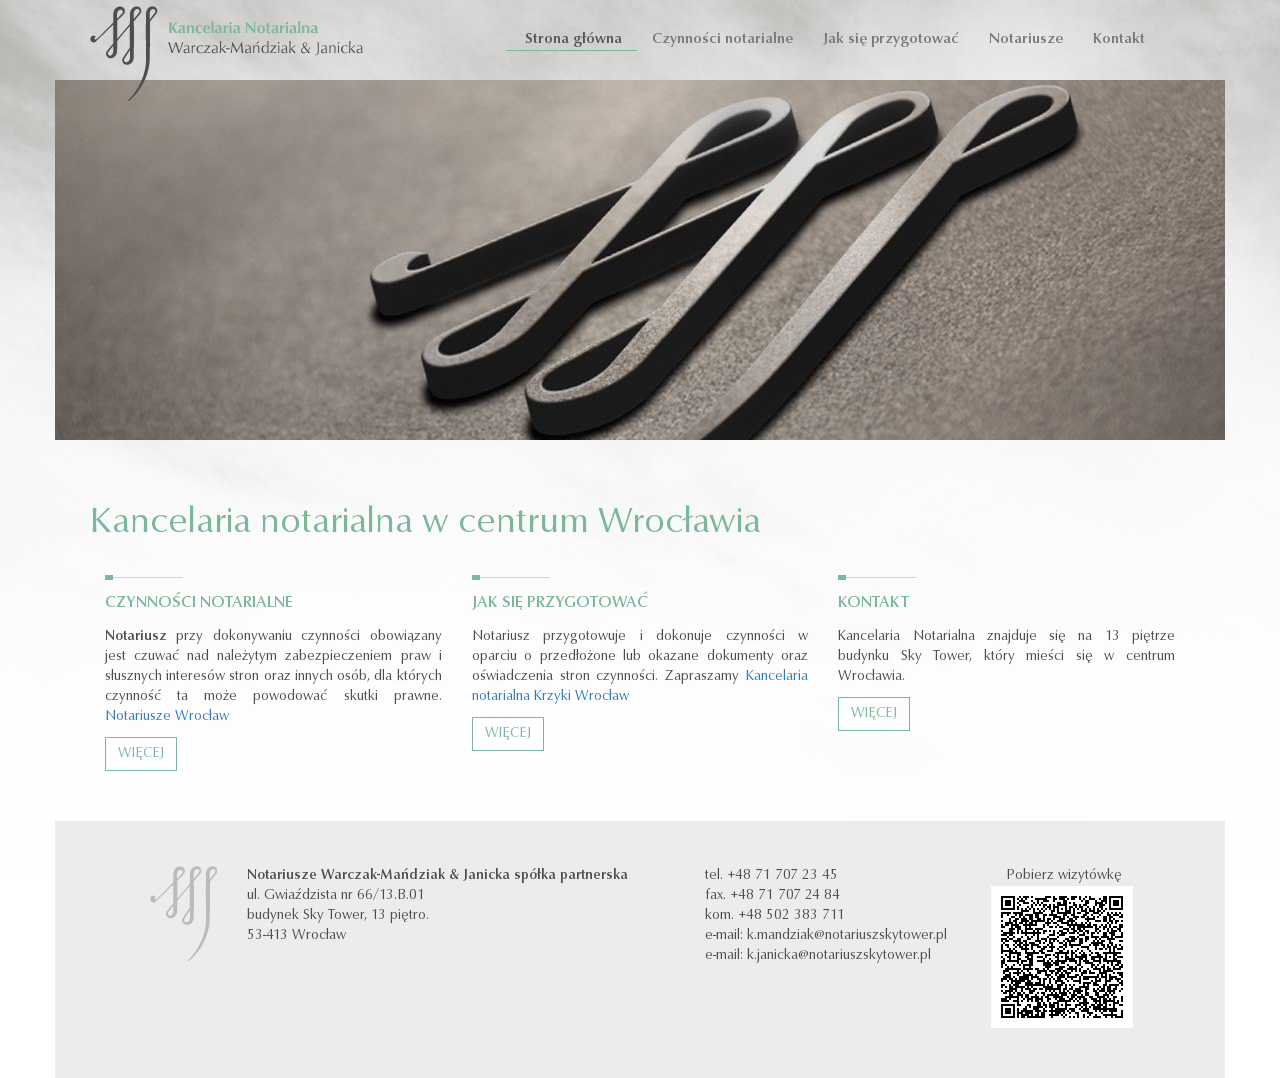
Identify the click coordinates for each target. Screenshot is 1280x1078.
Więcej (141, 754)
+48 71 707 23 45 (782, 876)
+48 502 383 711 (791, 916)
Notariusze (1026, 39)
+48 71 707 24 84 (785, 896)
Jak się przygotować (891, 39)
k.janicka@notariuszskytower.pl (839, 956)
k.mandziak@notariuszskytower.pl (847, 936)
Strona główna (571, 39)
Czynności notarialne (722, 39)
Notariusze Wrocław (167, 717)
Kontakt (1119, 39)
